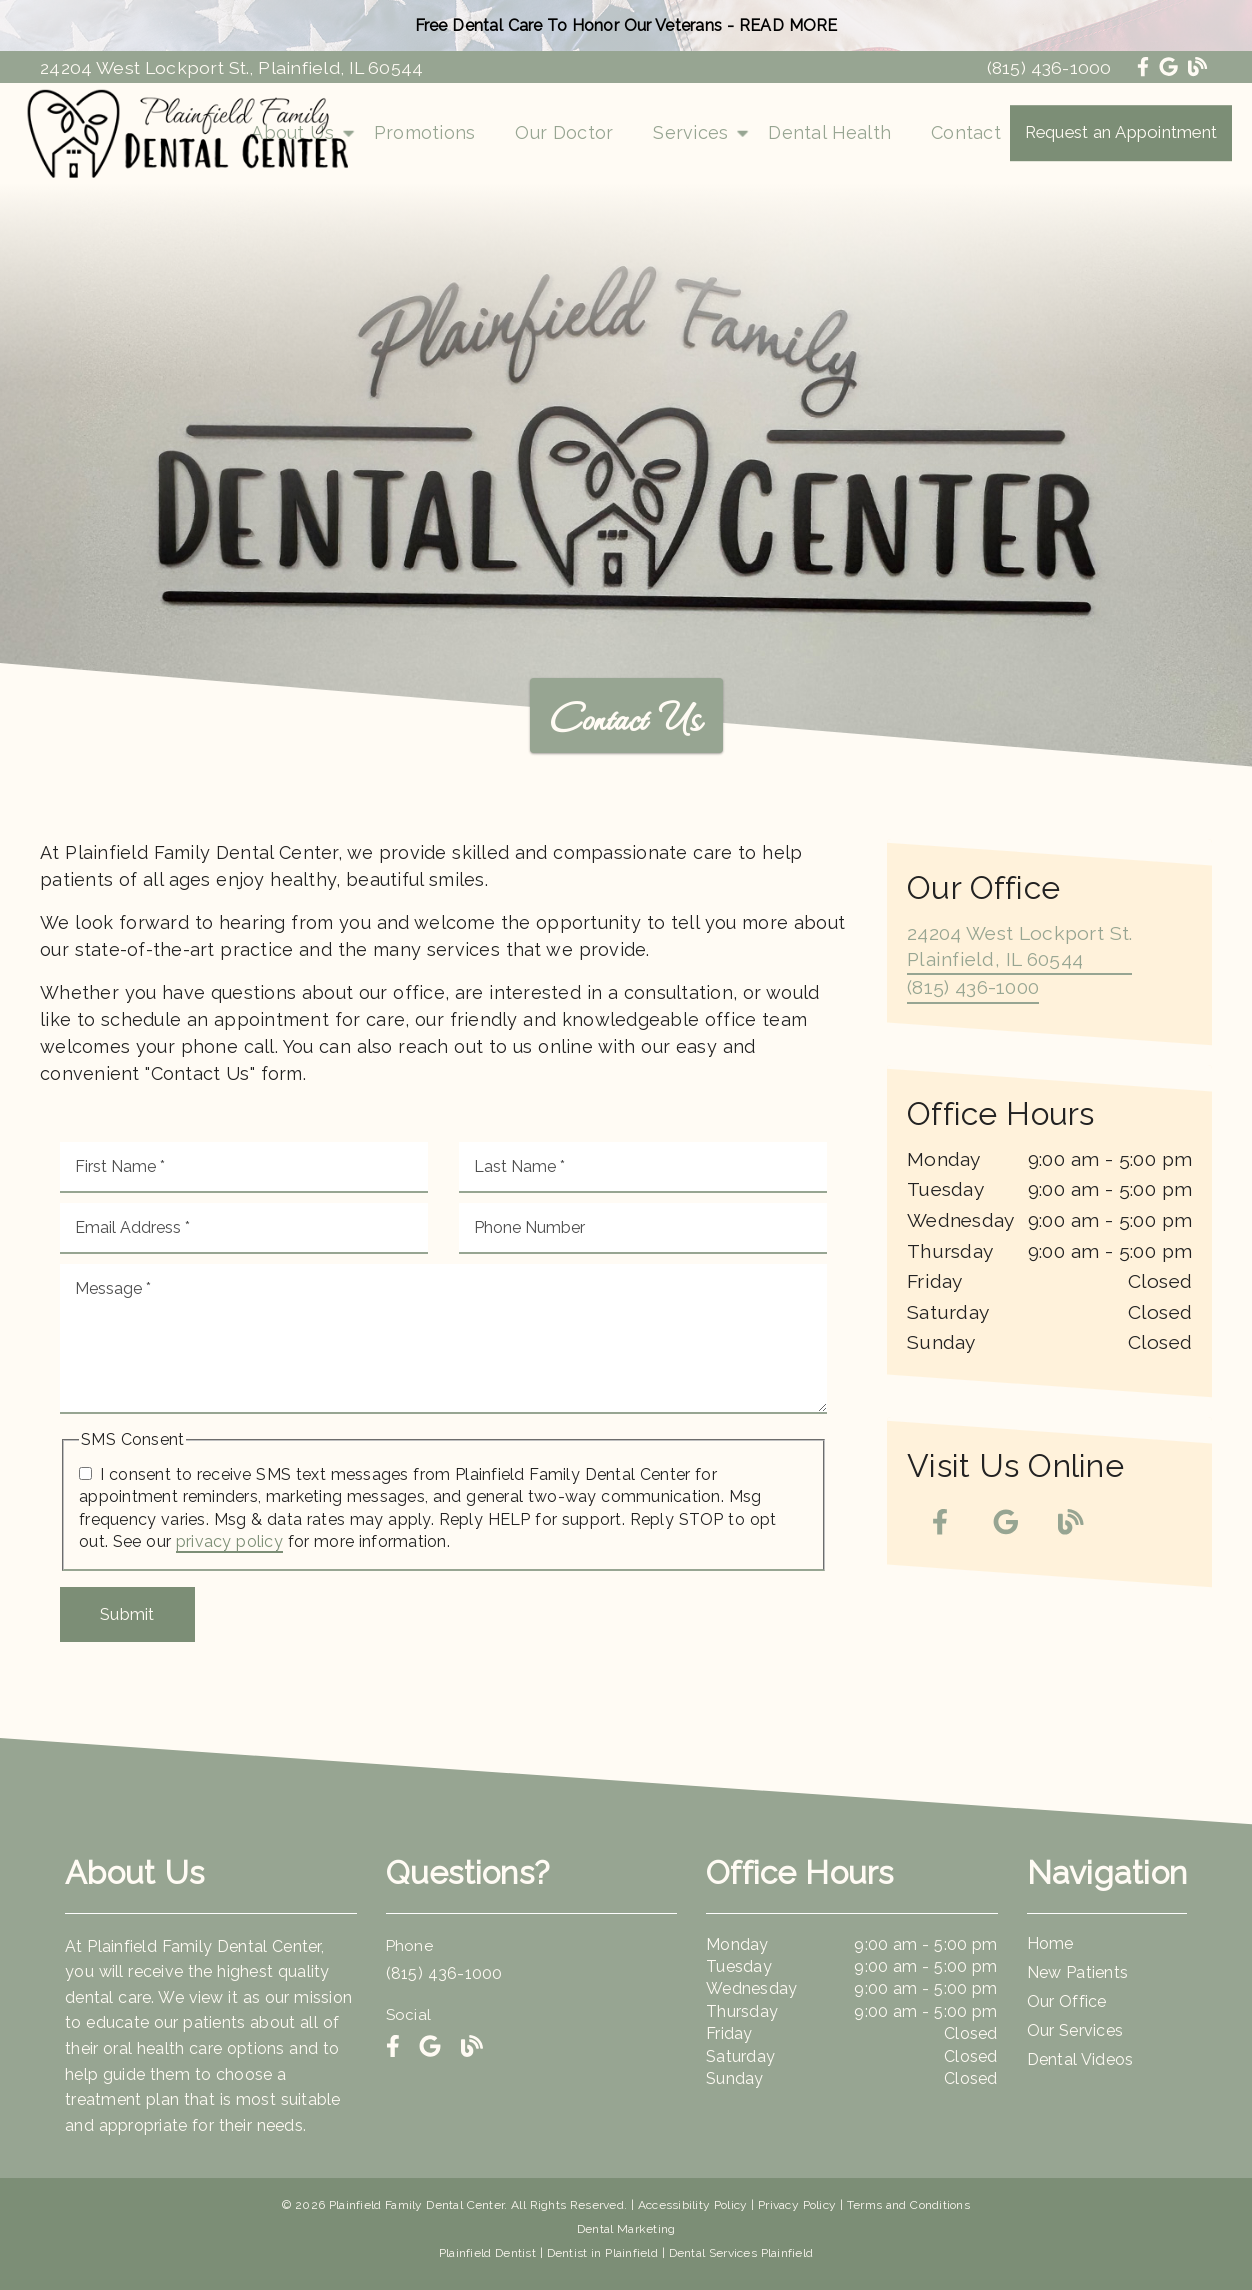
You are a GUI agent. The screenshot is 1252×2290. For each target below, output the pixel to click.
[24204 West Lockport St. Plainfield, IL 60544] (1019, 948)
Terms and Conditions (908, 2205)
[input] (244, 1167)
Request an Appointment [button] (1121, 132)
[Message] (443, 1339)
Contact (966, 132)
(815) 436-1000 (1049, 67)
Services (690, 132)
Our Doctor (564, 132)
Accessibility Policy (693, 2205)
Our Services (1075, 2030)
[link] (1145, 67)
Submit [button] (127, 1614)
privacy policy (229, 1541)
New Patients (1078, 1972)
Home (1050, 1943)
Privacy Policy (797, 2205)
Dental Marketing (626, 2229)
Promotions (425, 132)
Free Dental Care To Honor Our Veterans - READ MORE (626, 25)
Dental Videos (1080, 2059)
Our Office (1067, 2001)
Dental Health (829, 132)
